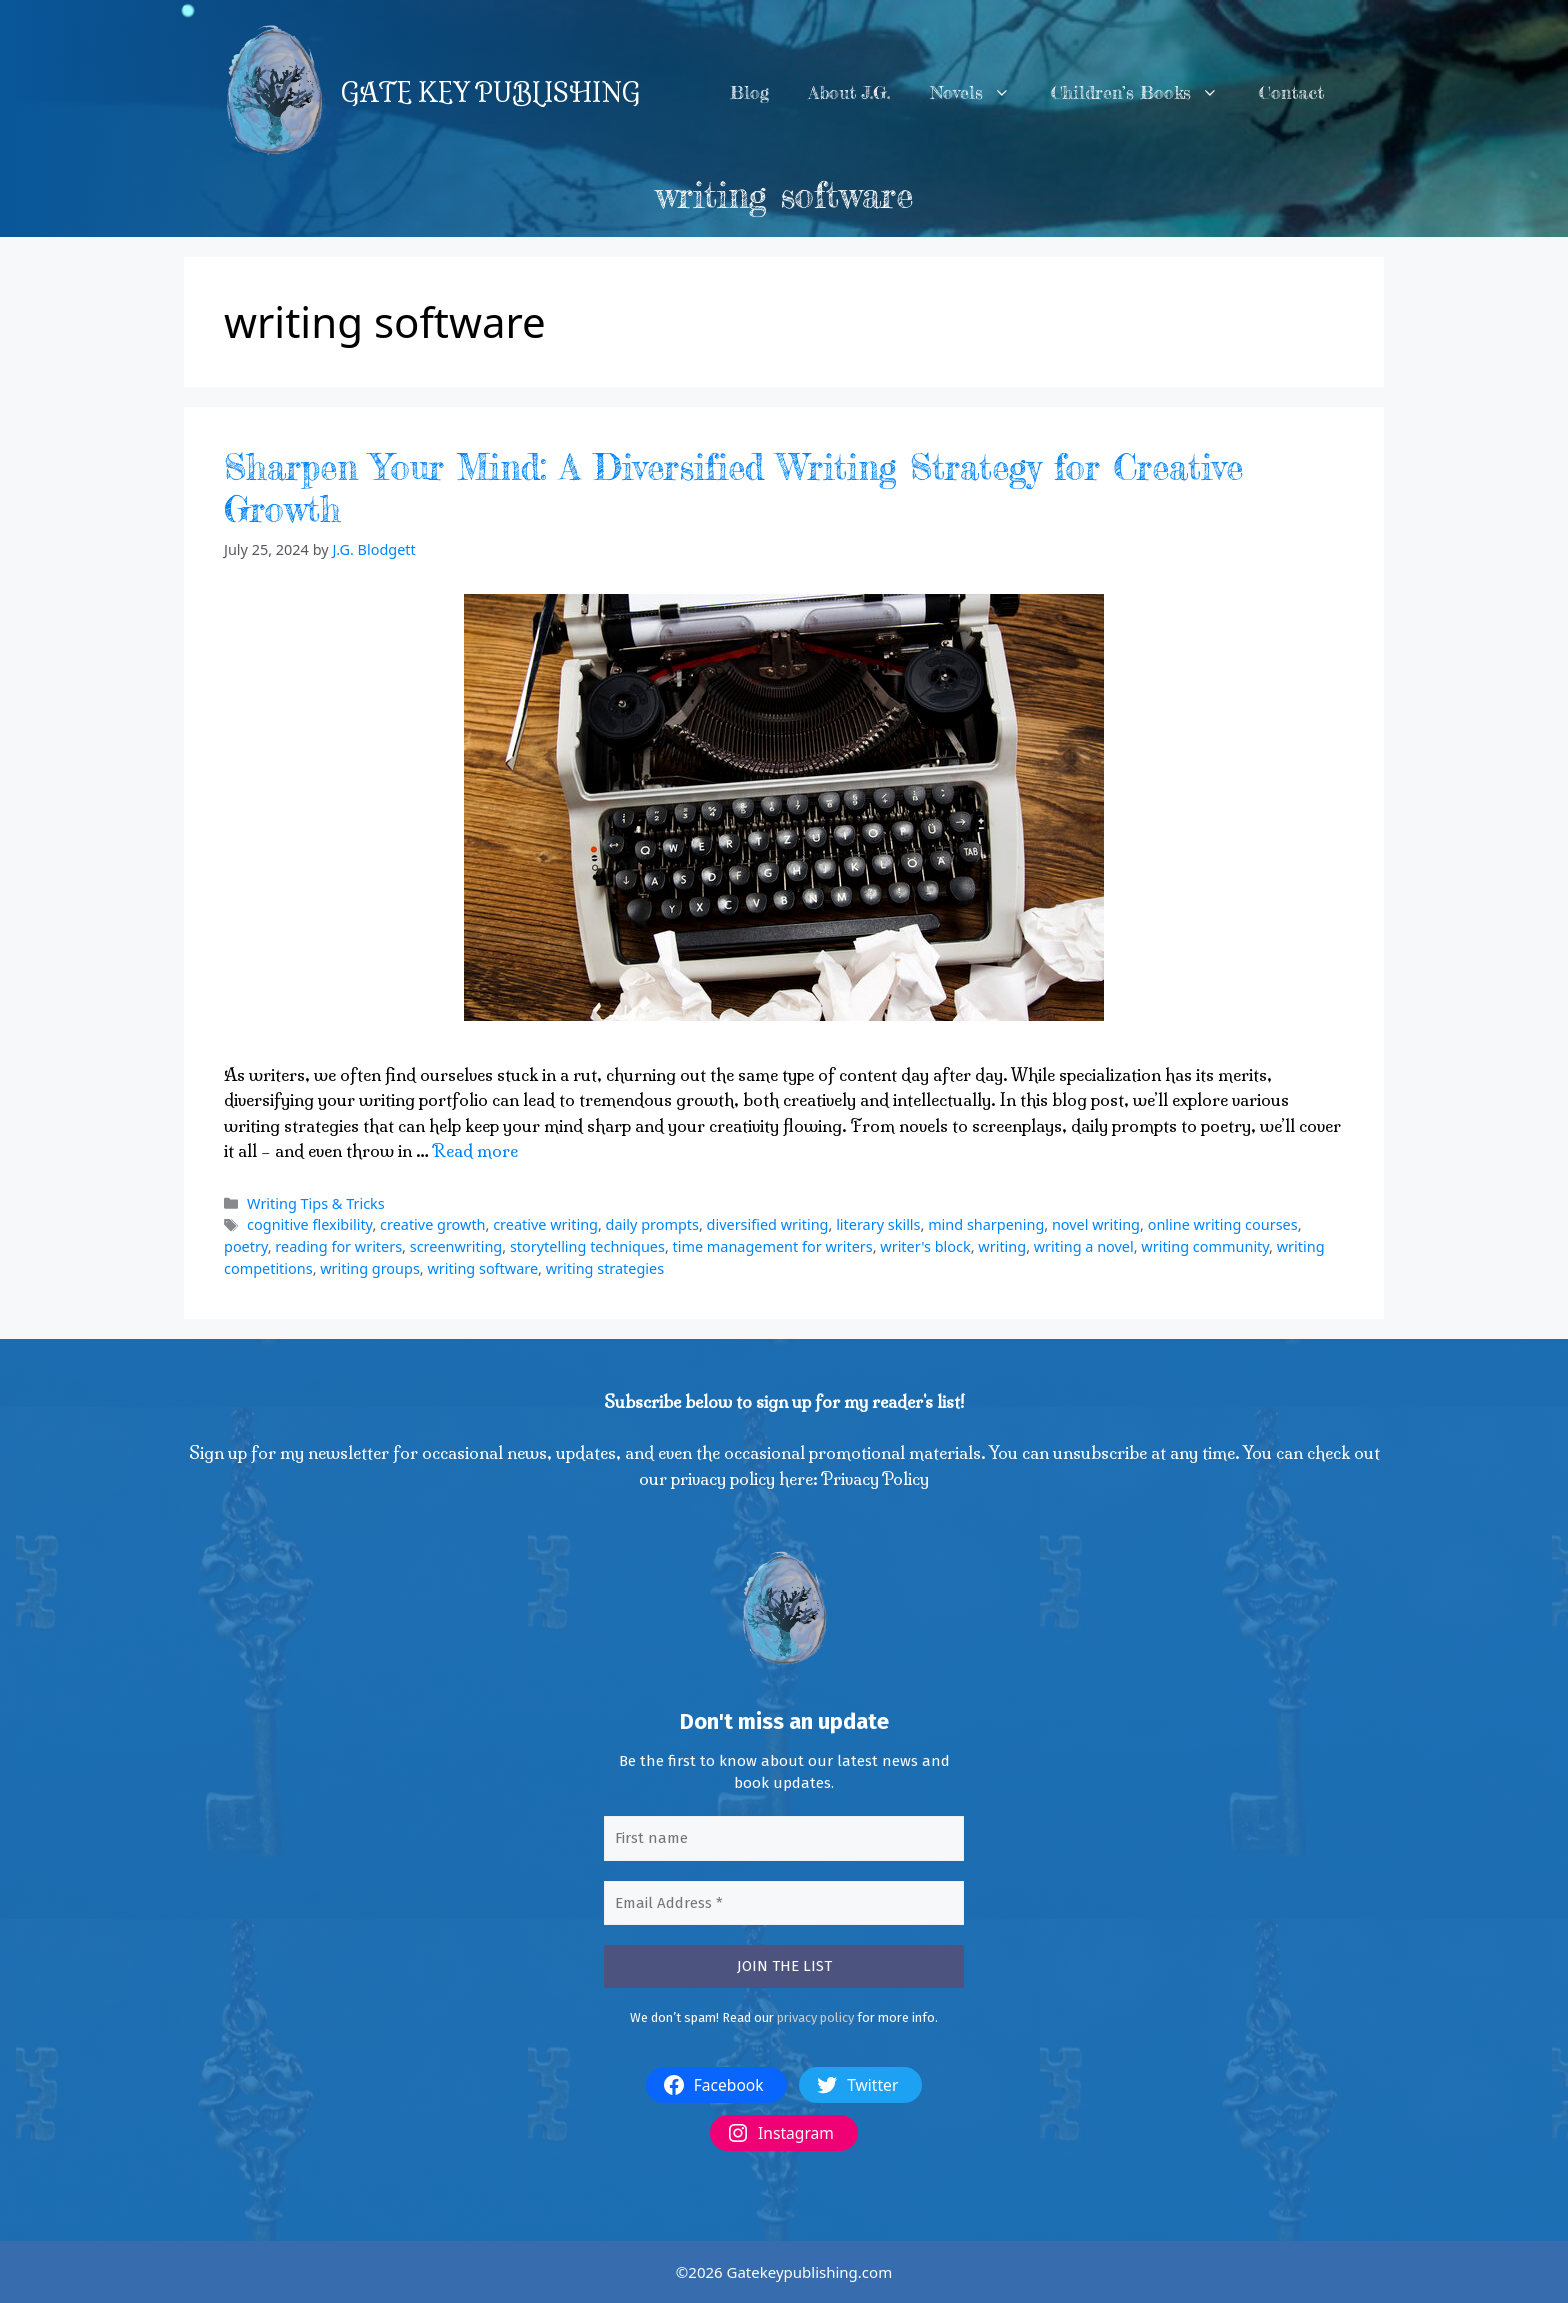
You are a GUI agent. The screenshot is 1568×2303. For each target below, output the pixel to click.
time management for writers (773, 1246)
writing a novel (1084, 1246)
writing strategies (605, 1268)
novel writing (1096, 1224)
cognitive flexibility (309, 1224)
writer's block (925, 1246)
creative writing (545, 1224)
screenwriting (456, 1246)
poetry (246, 1246)
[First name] (784, 1838)
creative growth (433, 1224)
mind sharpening (986, 1224)
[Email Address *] (784, 1903)
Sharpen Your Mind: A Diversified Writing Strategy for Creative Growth (733, 488)
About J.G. (849, 92)
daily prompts (652, 1224)
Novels (980, 93)
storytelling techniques (587, 1246)
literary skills (878, 1224)
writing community (1205, 1246)
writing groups (370, 1268)
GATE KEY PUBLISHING (490, 93)
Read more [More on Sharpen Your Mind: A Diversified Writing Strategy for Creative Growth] (475, 1150)
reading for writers (338, 1246)
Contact (1291, 92)
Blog (749, 92)
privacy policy (815, 2017)
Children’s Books (1145, 93)
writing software (482, 1268)
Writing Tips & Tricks (316, 1203)
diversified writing (768, 1224)
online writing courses (1223, 1224)
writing (1002, 1246)
